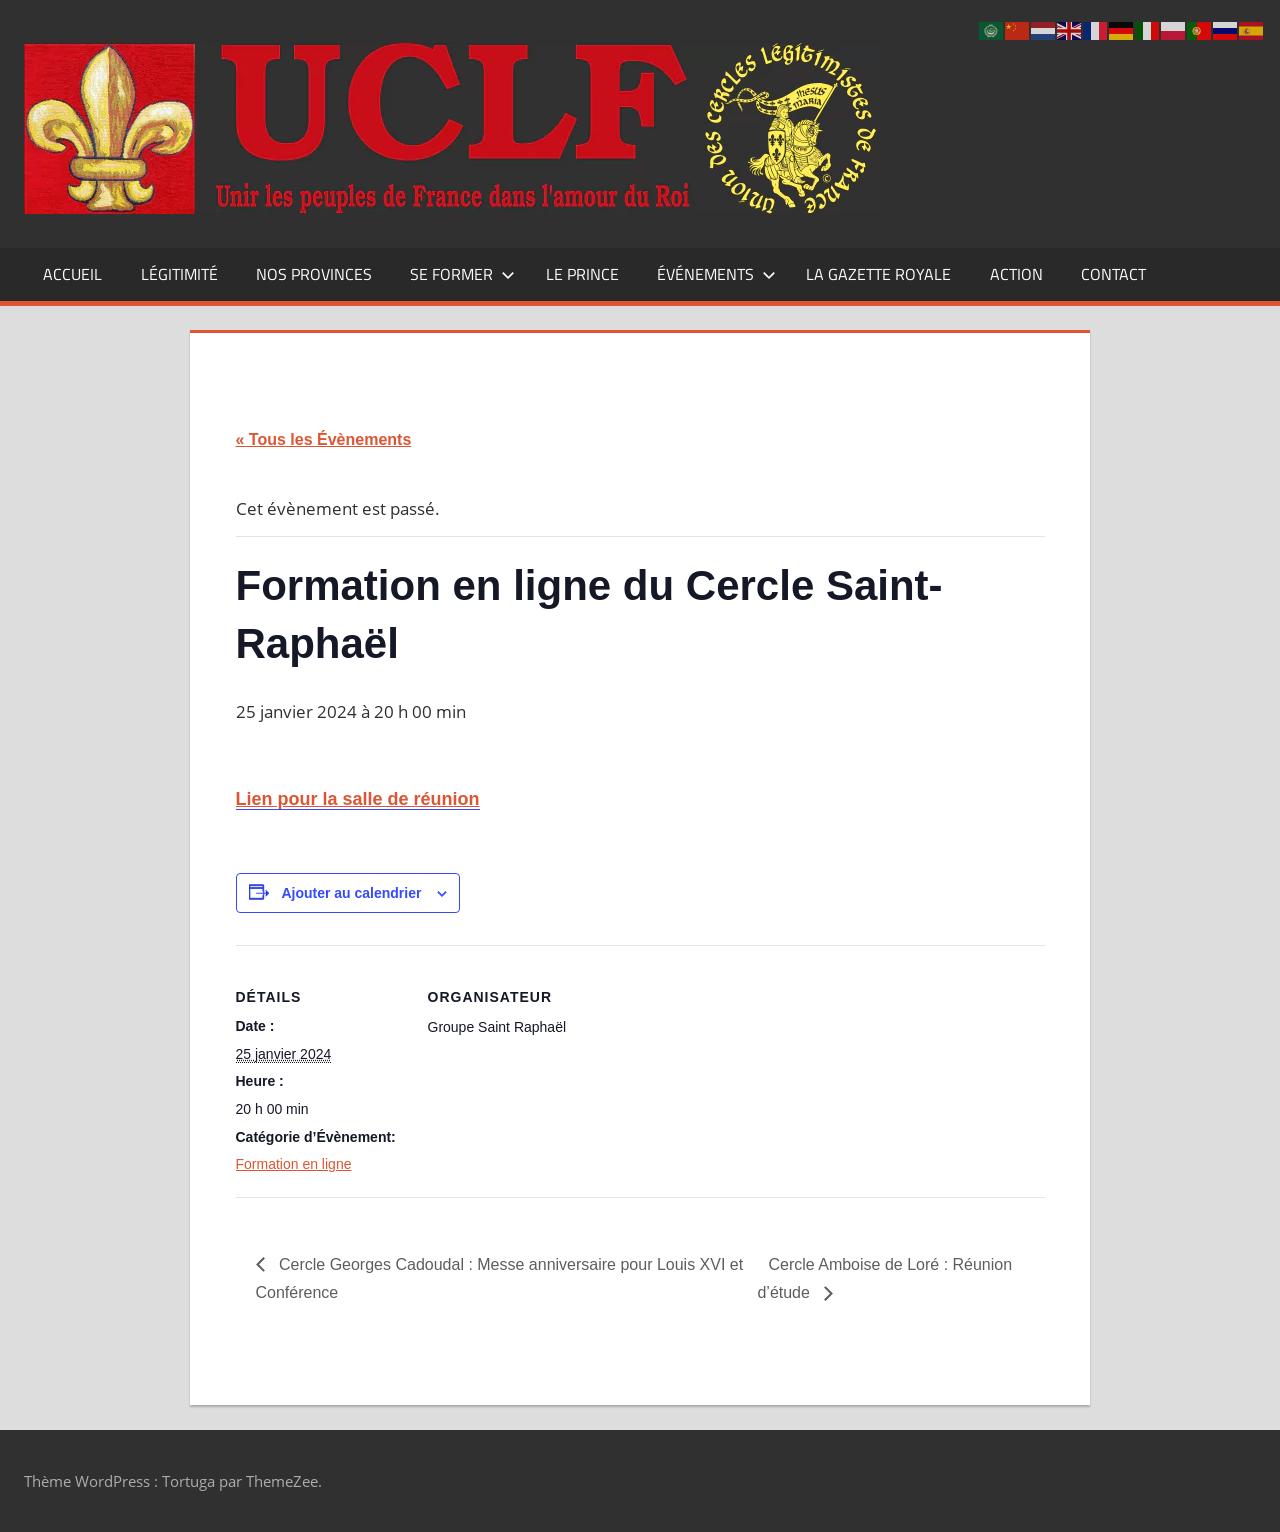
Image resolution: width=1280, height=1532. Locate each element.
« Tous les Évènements (324, 439)
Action (1016, 274)
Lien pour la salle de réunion (358, 799)
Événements (716, 274)
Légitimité (179, 274)
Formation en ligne (294, 1164)
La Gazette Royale (878, 274)
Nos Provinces (314, 274)
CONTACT (1113, 274)
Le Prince (582, 274)
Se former (462, 274)
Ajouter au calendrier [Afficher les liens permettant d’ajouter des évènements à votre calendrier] (351, 893)
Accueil (72, 274)
